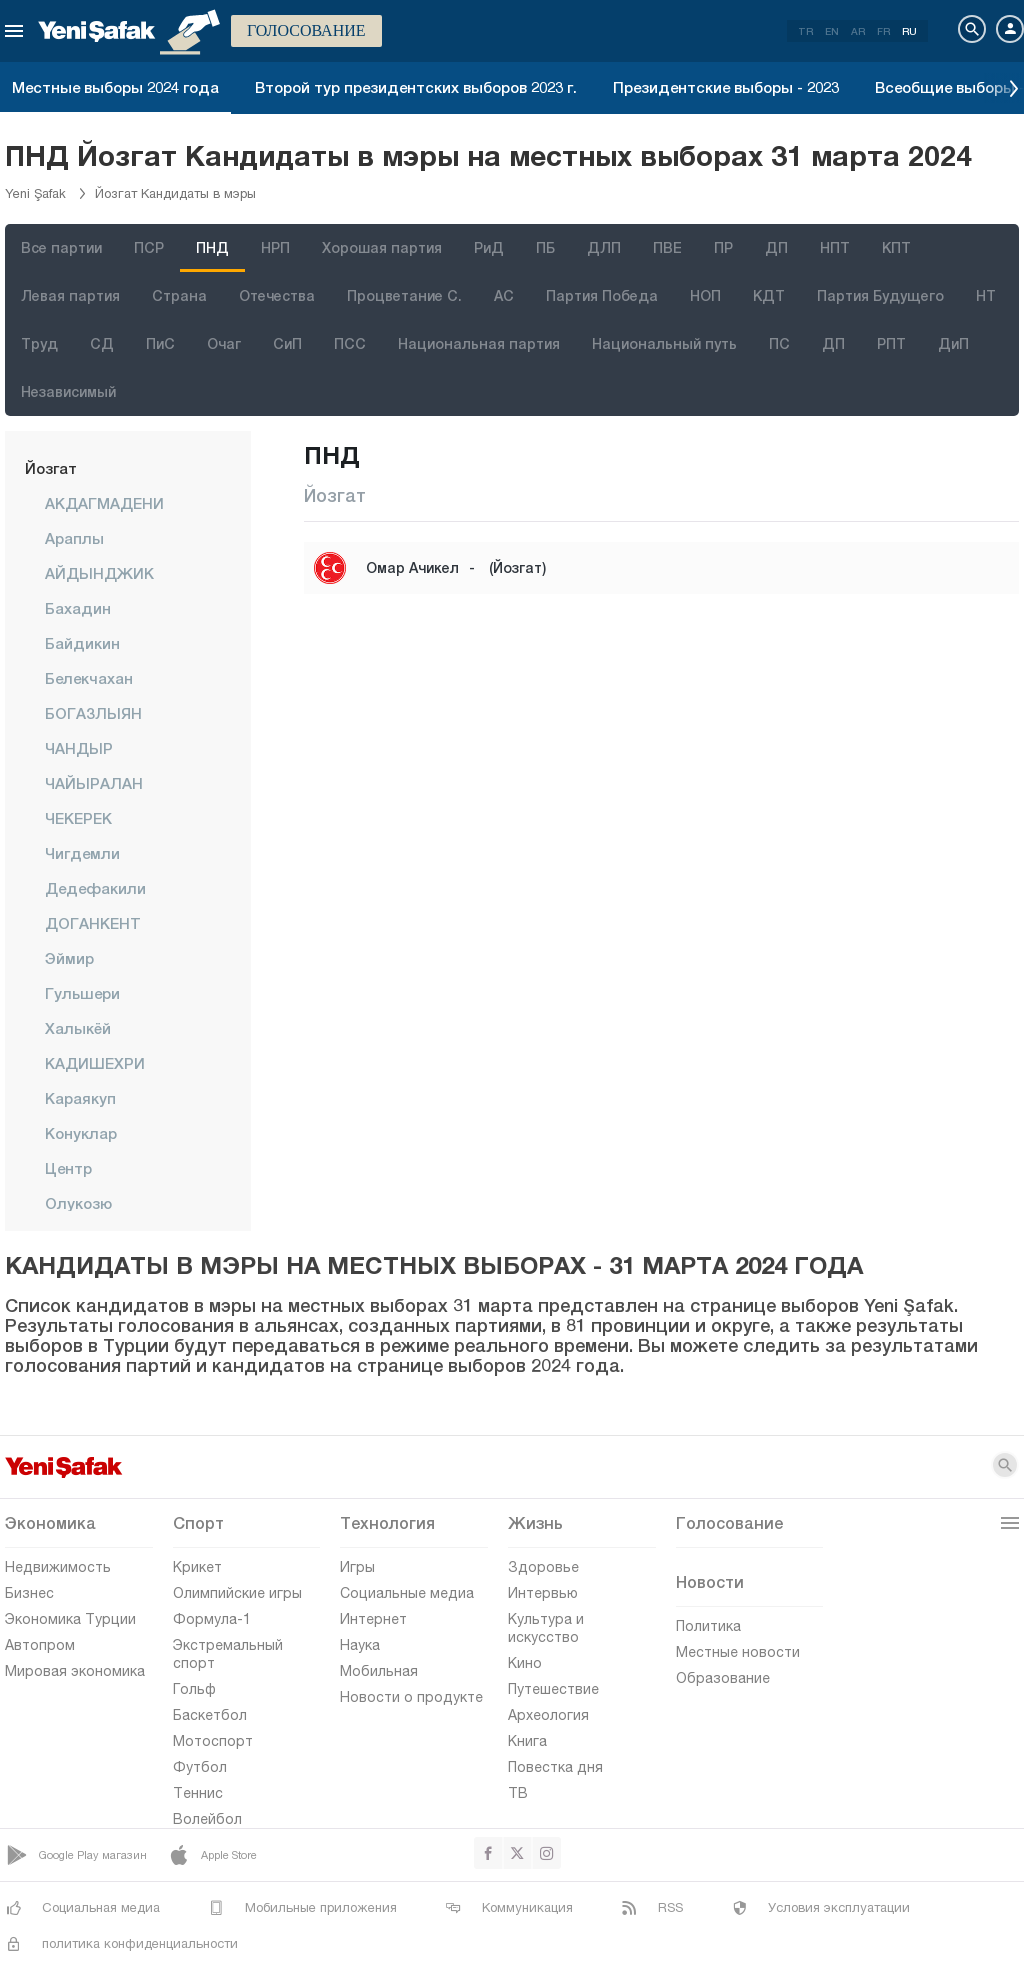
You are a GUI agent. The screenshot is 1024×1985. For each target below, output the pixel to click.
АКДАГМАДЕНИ (104, 503)
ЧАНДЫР (79, 748)
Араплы (74, 538)
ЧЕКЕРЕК (78, 818)
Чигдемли (82, 853)
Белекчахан (89, 678)
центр (68, 1168)
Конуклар (81, 1133)
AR (858, 31)
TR (805, 31)
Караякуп (80, 1098)
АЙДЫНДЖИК (99, 573)
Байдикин (82, 643)
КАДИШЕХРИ (95, 1063)
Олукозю (78, 1203)
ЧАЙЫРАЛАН (94, 783)
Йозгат (51, 468)
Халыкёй (78, 1028)
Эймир (69, 958)
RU (909, 31)
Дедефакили (95, 888)
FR (883, 31)
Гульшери (82, 993)
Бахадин (78, 608)
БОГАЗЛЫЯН (93, 713)
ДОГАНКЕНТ (93, 923)
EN (832, 31)
